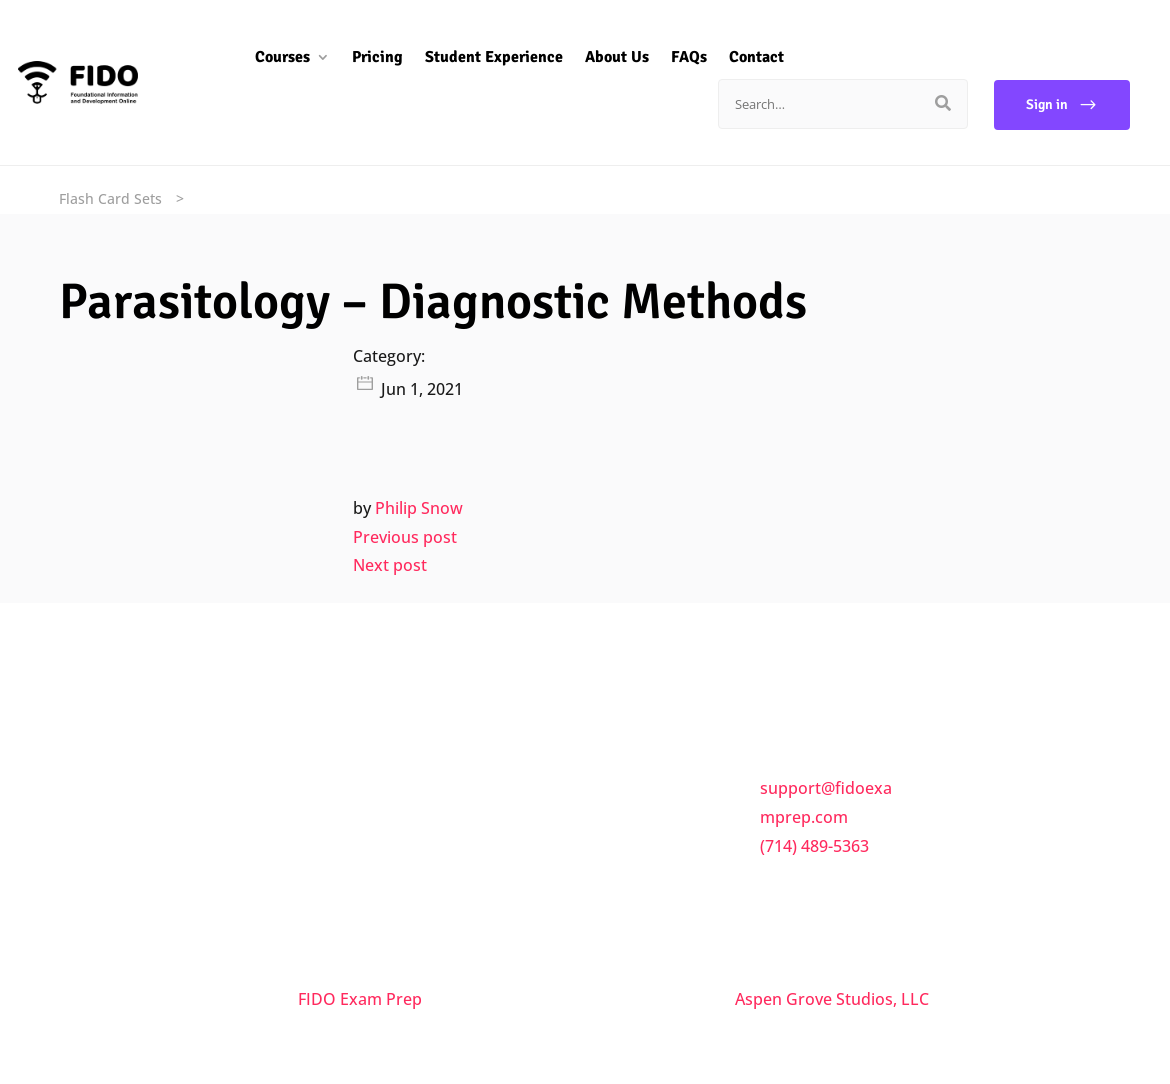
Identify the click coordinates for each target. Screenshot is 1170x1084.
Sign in (1047, 104)
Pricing (362, 57)
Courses (267, 57)
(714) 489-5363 (814, 846)
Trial (617, 890)
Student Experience (479, 57)
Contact (741, 57)
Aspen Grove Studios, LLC (832, 999)
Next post (390, 565)
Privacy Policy (652, 848)
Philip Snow (419, 508)
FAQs (674, 57)
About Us (602, 57)
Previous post (405, 537)
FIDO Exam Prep (360, 999)
